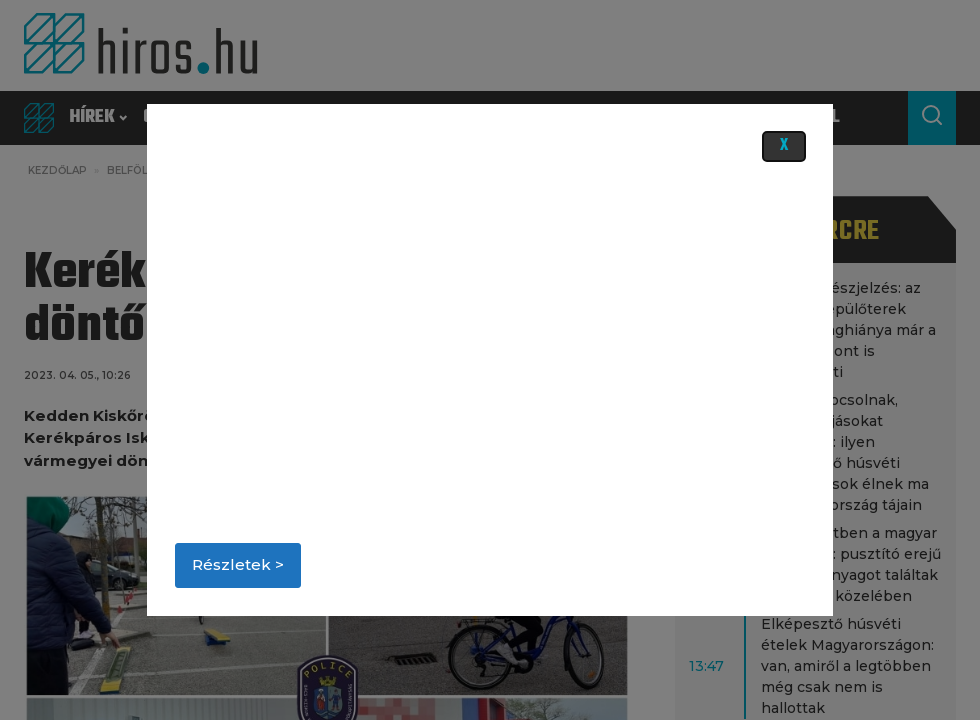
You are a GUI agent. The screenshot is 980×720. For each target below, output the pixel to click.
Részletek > (238, 564)
